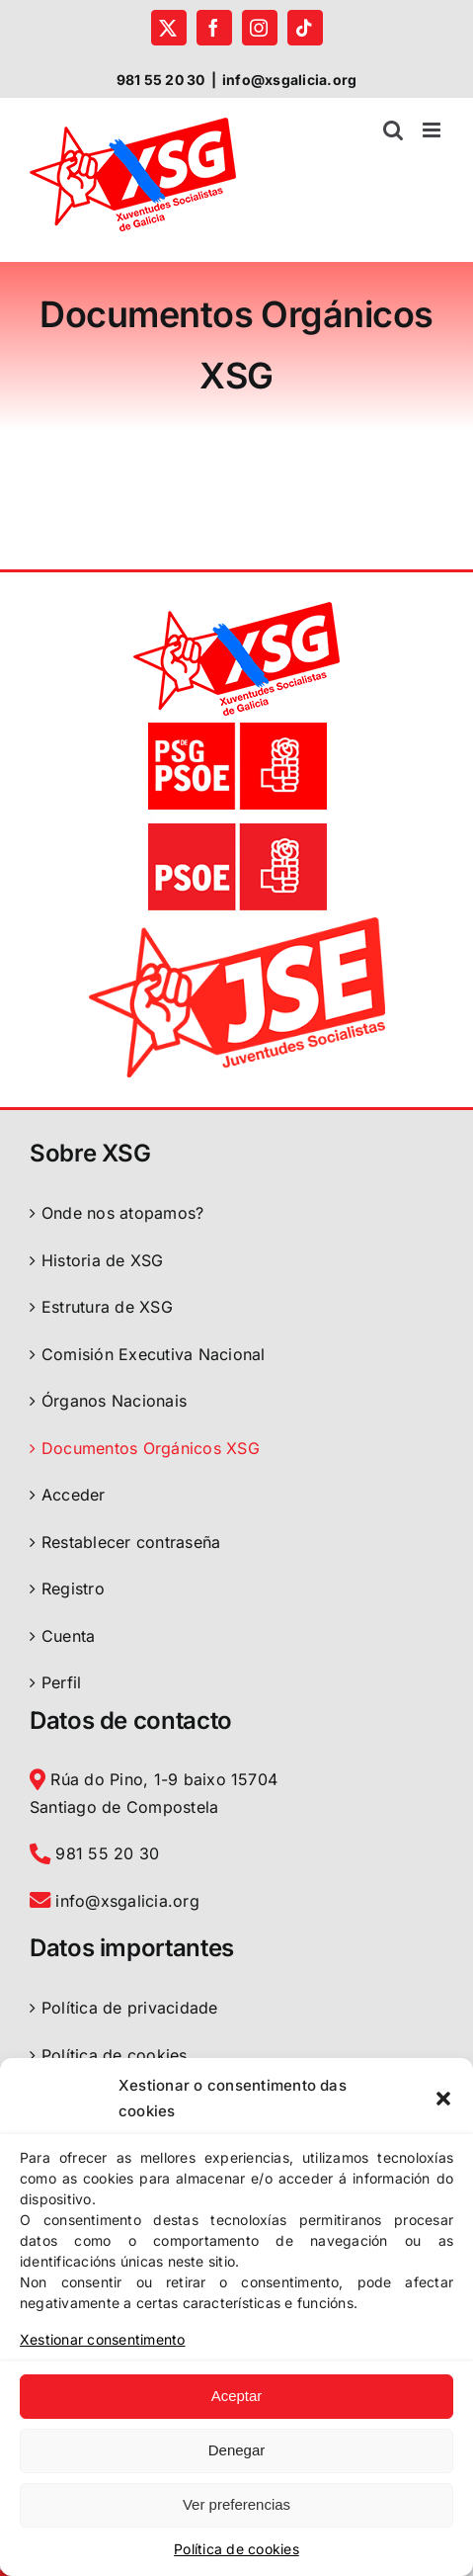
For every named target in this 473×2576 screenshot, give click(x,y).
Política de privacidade (129, 2008)
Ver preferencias (236, 2504)
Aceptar (237, 2395)
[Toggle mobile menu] (433, 130)
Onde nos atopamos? (122, 1213)
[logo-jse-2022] (237, 925)
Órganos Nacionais (114, 1401)
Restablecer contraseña (130, 1542)
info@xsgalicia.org (289, 79)
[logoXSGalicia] (236, 610)
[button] (443, 2098)
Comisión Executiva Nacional (153, 1354)
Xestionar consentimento (103, 2339)
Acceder (73, 1494)
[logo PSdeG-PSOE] (237, 723)
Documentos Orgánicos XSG (150, 1448)
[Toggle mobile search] (393, 130)
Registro (73, 1588)
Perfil (61, 1682)
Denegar (237, 2450)
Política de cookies (236, 2548)
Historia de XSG (102, 1260)
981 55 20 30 (94, 1853)
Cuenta (68, 1636)
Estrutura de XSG (107, 1307)
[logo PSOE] (237, 824)
